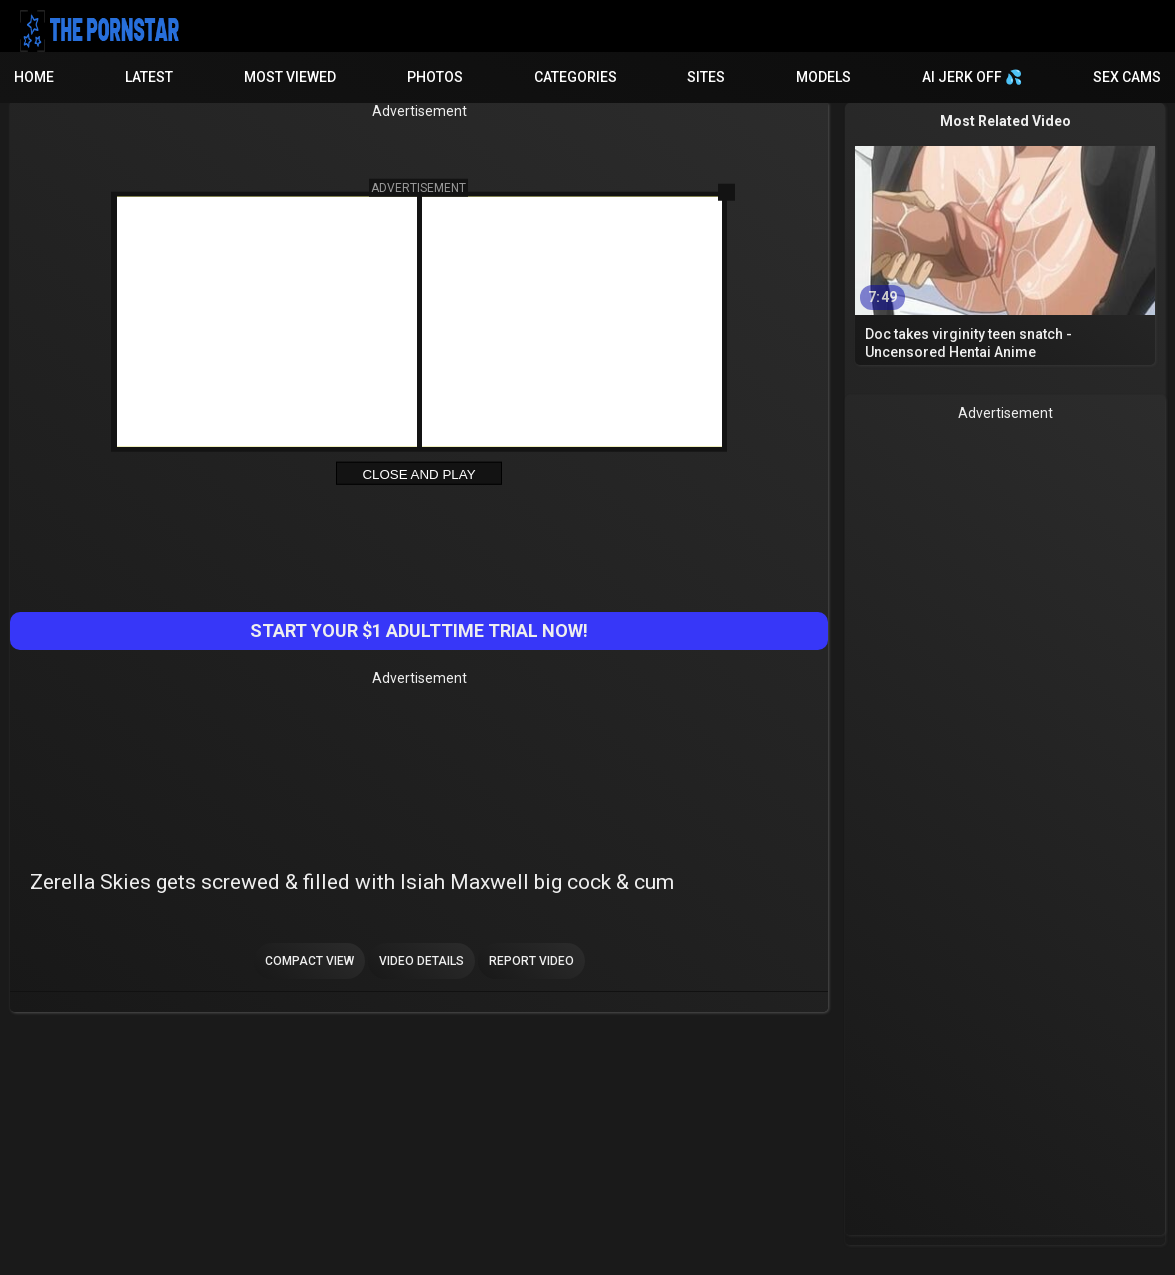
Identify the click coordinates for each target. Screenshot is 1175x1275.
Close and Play (418, 474)
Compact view (309, 961)
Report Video (531, 961)
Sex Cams (1127, 77)
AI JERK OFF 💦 (972, 77)
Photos (435, 77)
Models (823, 77)
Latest (149, 77)
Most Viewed (290, 77)
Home (34, 77)
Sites (706, 77)
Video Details (421, 961)
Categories (575, 77)
